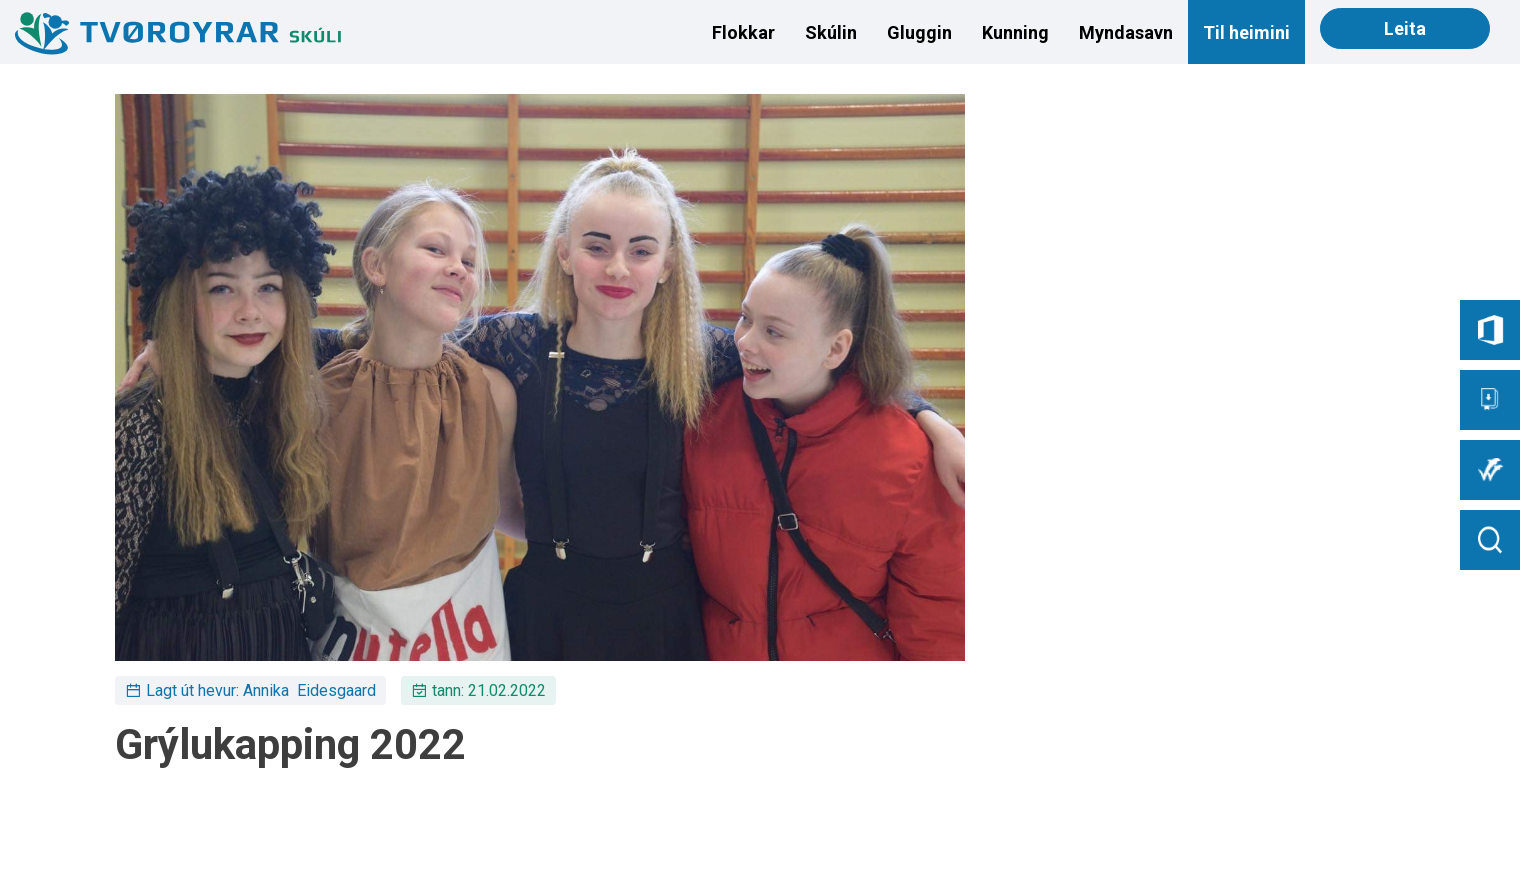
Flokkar (743, 32)
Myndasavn (1126, 32)
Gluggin (919, 32)
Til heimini (1246, 32)
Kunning (1015, 32)
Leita (1405, 28)
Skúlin (831, 32)
